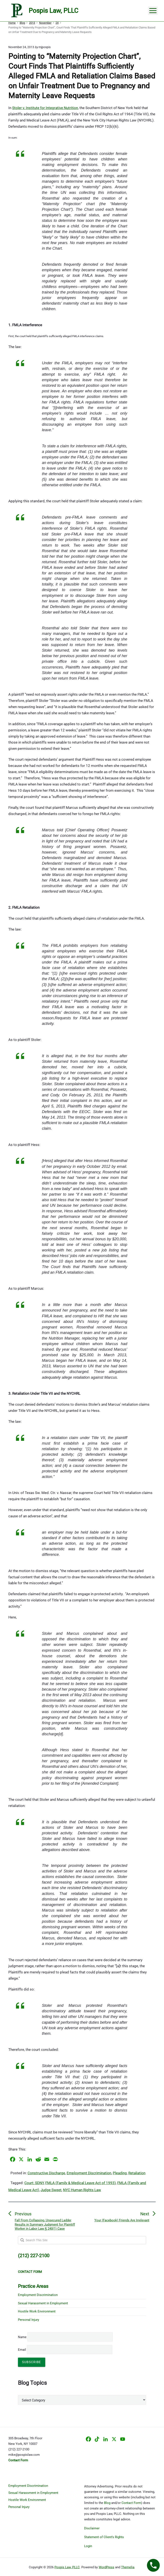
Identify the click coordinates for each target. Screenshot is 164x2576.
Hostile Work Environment (37, 2311)
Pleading (120, 2173)
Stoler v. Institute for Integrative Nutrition (45, 108)
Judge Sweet (51, 2190)
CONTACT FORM (30, 2272)
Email (65, 2350)
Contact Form (131, 2503)
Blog (107, 2503)
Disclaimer (92, 2528)
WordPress (106, 2567)
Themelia (127, 2567)
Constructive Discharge (46, 2173)
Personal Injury (28, 2320)
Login (88, 2546)
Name (22, 2337)
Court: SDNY (34, 2183)
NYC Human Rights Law (82, 2190)
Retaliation (136, 2173)
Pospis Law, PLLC (67, 2567)
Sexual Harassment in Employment (43, 2303)
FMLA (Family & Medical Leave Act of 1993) (80, 2183)
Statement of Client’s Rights (104, 2537)
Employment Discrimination (89, 2173)
